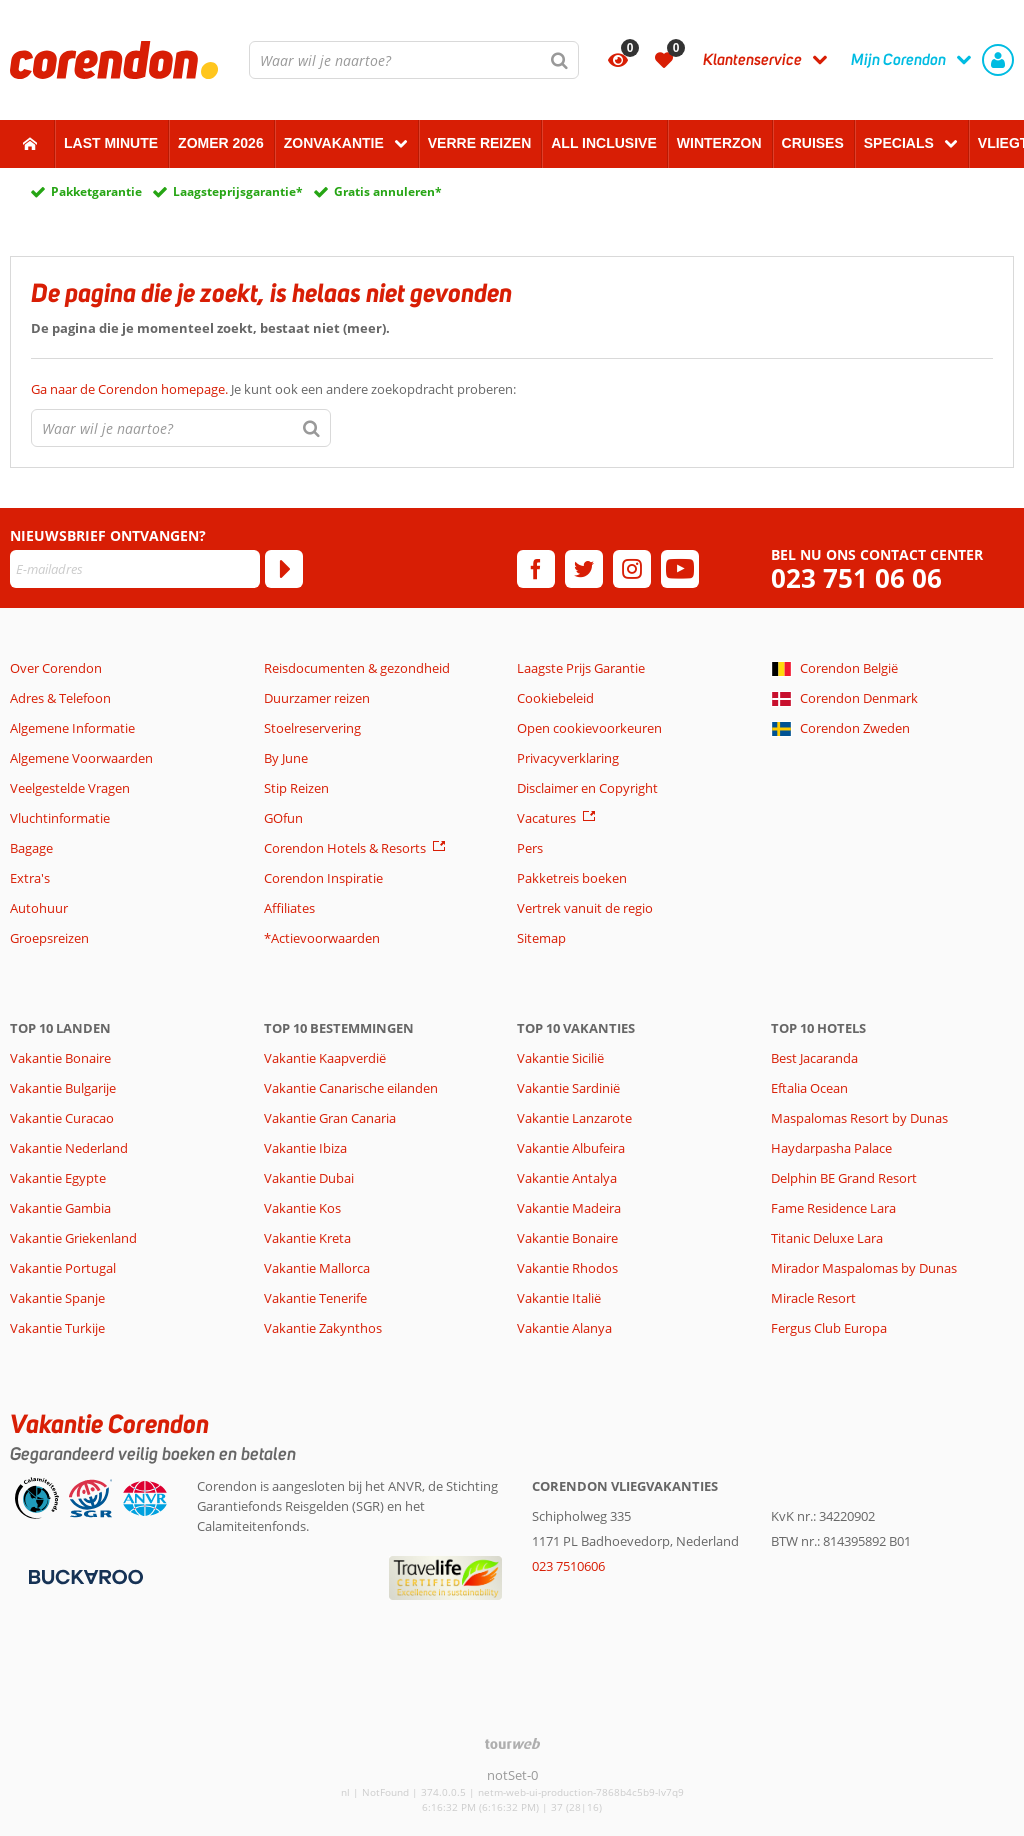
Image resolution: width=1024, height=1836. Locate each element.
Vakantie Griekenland (73, 1238)
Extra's (30, 878)
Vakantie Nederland (69, 1148)
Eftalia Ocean (809, 1088)
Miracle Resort (813, 1298)
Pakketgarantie (96, 191)
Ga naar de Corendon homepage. (131, 389)
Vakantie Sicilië (560, 1058)
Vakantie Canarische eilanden (351, 1088)
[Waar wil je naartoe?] (414, 60)
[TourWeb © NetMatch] (512, 1743)
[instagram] (632, 569)
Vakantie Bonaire (60, 1058)
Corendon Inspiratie (323, 878)
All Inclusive (604, 143)
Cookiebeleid (555, 698)
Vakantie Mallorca (317, 1268)
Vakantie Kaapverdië (325, 1058)
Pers (530, 848)
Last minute (111, 143)
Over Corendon (56, 668)
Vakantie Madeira (569, 1208)
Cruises (813, 143)
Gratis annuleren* (388, 191)
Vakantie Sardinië (568, 1088)
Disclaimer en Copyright (587, 788)
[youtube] (680, 569)
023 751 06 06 (856, 578)
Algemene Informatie (72, 728)
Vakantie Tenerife (315, 1298)
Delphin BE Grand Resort (844, 1178)
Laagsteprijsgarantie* (238, 191)
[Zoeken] (560, 60)
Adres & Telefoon (60, 698)
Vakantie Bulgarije (63, 1088)
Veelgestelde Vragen (70, 788)
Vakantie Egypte (58, 1178)
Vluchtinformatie (60, 818)
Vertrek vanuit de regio (585, 908)
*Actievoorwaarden (322, 938)
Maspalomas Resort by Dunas (859, 1118)
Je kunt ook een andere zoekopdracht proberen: (273, 389)
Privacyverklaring (568, 758)
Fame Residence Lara (833, 1208)
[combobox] (414, 60)
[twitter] (584, 569)
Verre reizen (479, 143)
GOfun (283, 818)
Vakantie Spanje (57, 1298)
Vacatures (546, 818)
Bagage (31, 848)
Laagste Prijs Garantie (581, 668)
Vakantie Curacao (62, 1118)
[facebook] (536, 569)
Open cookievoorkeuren (589, 728)
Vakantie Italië (559, 1298)
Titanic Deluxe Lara (827, 1238)
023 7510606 (568, 1566)
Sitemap (541, 938)
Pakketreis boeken (572, 878)
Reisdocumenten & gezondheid (357, 668)
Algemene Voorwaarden (81, 758)
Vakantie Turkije (57, 1328)
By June (286, 758)
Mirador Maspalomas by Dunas (864, 1268)
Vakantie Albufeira (571, 1148)
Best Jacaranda (814, 1058)
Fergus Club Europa (829, 1328)
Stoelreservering (312, 728)
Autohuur (39, 908)
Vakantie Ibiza (305, 1148)
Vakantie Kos (302, 1208)
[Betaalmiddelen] (83, 1575)
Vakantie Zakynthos (323, 1328)
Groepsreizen (49, 938)
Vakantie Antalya (567, 1178)
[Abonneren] (284, 569)
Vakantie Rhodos (567, 1268)
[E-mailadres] (135, 569)
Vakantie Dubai (309, 1178)
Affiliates (289, 908)
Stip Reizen (296, 788)
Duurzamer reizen (317, 698)
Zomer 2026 (221, 143)
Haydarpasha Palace (831, 1148)
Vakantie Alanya (564, 1328)
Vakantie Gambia (60, 1208)
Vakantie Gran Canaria (330, 1118)
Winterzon (719, 143)
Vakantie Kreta (307, 1238)
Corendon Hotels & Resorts (345, 848)
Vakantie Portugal (63, 1268)
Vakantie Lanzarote (574, 1118)
